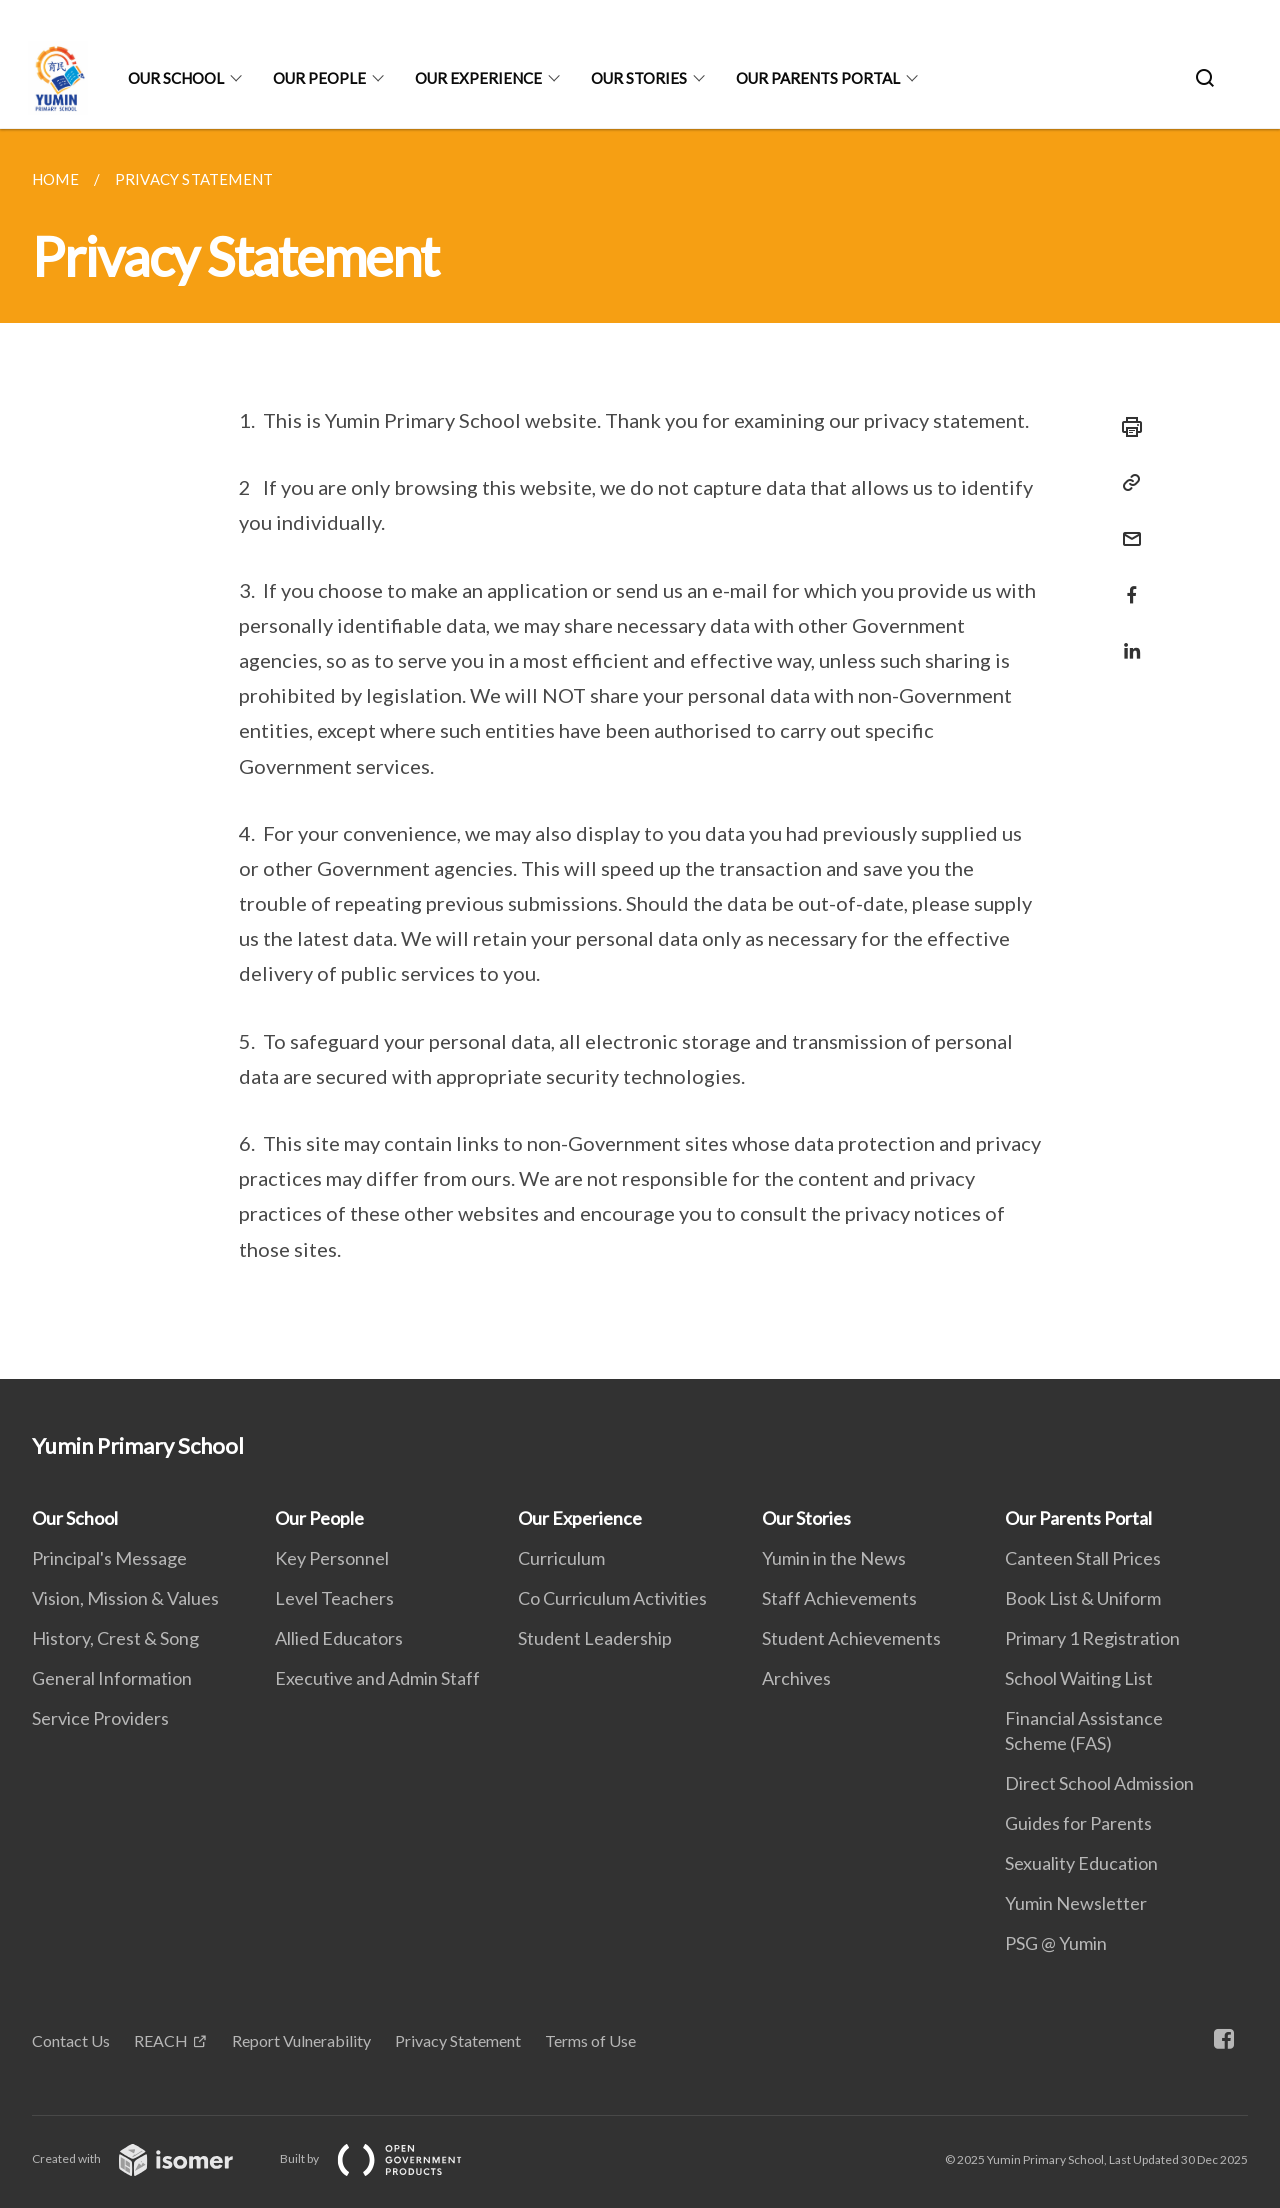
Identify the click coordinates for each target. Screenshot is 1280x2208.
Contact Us (71, 2040)
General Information (112, 1678)
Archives (796, 1678)
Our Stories (639, 78)
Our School (176, 78)
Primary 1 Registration (1092, 1638)
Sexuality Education (1081, 1863)
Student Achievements (851, 1638)
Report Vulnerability (301, 2040)
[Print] (1126, 427)
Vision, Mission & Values (125, 1598)
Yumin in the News (834, 1558)
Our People (319, 78)
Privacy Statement (458, 2040)
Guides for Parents (1078, 1823)
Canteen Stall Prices (1083, 1558)
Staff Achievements (839, 1598)
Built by (387, 2158)
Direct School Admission (1099, 1783)
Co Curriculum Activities (612, 1598)
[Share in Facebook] (1126, 582)
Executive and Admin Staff (377, 1678)
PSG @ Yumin (1056, 1943)
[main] (640, 754)
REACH (161, 2040)
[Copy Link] (1126, 483)
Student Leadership (595, 1638)
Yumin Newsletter (1076, 1903)
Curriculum (561, 1558)
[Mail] (1126, 526)
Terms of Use (590, 2040)
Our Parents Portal (818, 78)
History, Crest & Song (115, 1638)
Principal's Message (109, 1558)
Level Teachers (334, 1598)
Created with (148, 2158)
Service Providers (100, 1718)
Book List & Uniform (1083, 1598)
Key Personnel (332, 1558)
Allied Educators (339, 1638)
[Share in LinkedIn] (1126, 638)
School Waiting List (1079, 1678)
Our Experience (478, 78)
